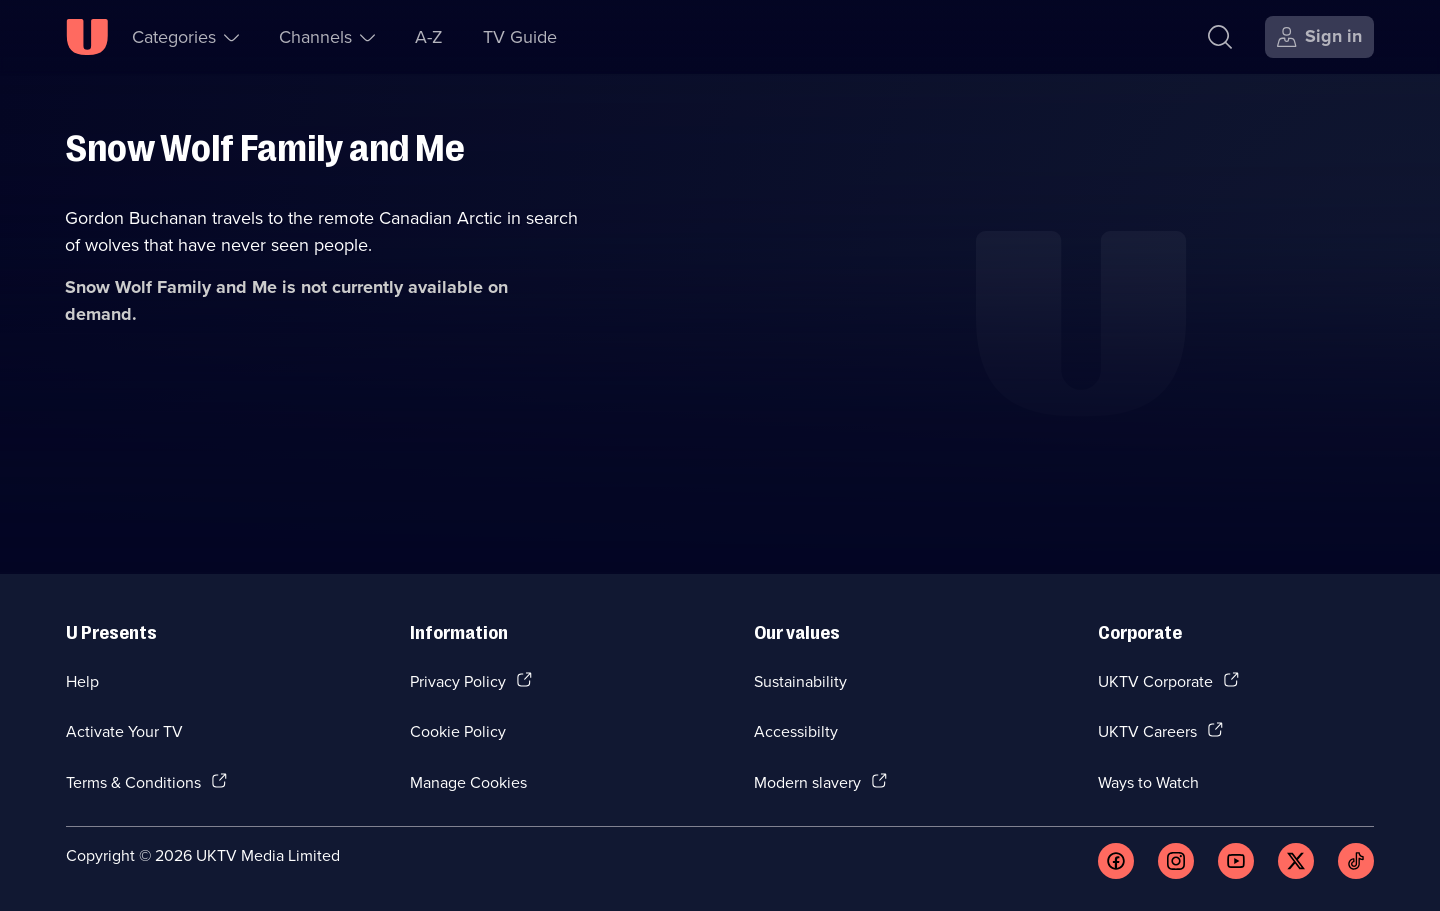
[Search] (1220, 37)
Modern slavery (807, 782)
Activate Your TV (124, 731)
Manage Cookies (468, 782)
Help (82, 681)
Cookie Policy (458, 731)
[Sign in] (1319, 37)
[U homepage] (87, 37)
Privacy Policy (458, 681)
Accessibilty (796, 731)
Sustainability (800, 681)
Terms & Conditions (133, 782)
